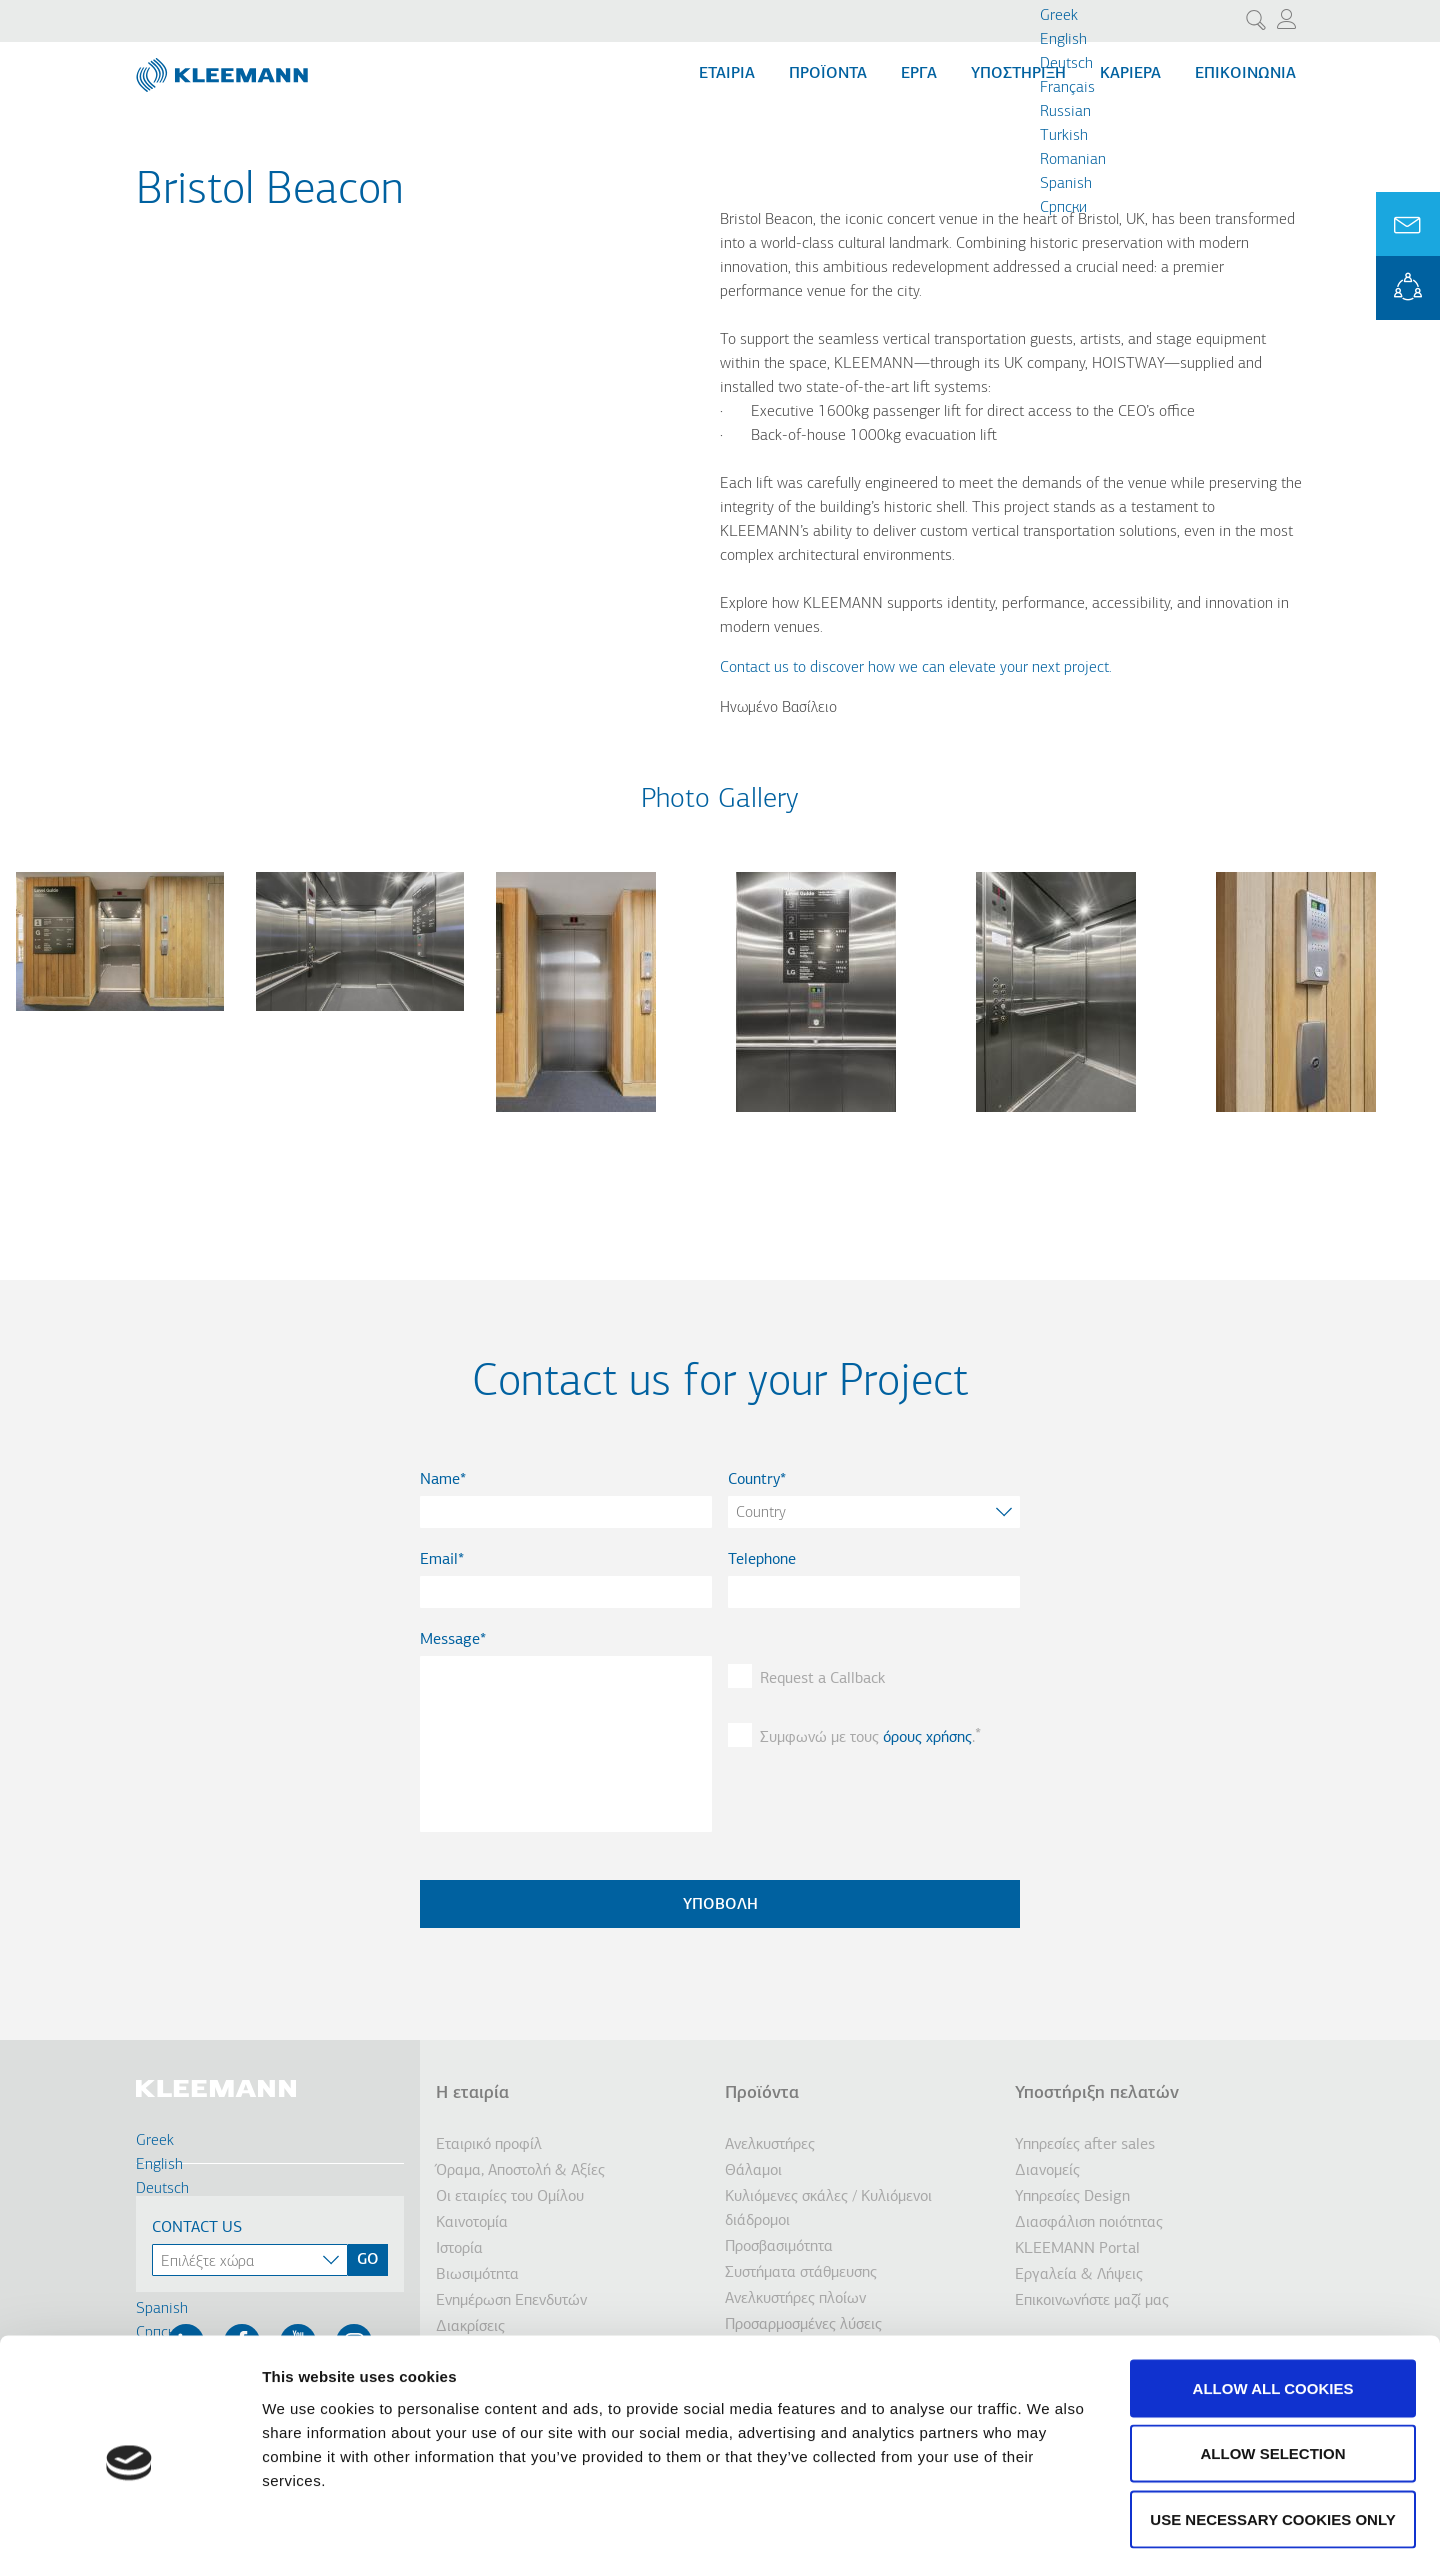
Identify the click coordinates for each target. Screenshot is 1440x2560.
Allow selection (1273, 2363)
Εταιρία (727, 74)
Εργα (919, 74)
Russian (1065, 112)
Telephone (762, 1560)
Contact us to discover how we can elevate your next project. (916, 668)
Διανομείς (1047, 2171)
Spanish (1066, 184)
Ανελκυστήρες (770, 2145)
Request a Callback (822, 1679)
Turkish (1064, 136)
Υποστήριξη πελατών (1097, 2093)
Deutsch (1066, 64)
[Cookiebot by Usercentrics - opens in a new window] (129, 2521)
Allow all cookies (1273, 2297)
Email (439, 1560)
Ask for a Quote (1408, 224)
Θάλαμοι (753, 2171)
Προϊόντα (828, 74)
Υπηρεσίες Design (1072, 2197)
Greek (1059, 16)
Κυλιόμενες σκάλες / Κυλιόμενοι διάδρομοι (828, 2209)
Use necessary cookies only (1272, 2428)
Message (450, 1640)
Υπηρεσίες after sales (1085, 2145)
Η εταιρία (472, 2093)
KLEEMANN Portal (1408, 288)
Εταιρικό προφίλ (489, 2145)
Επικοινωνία (1245, 74)
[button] (120, 1023)
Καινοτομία (472, 2223)
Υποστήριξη (1018, 74)
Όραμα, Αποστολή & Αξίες (520, 2171)
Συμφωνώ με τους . (867, 1738)
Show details (1049, 2520)
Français (1067, 88)
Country (754, 1480)
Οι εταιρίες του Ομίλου (510, 2197)
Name (440, 1480)
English (1063, 40)
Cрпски (1063, 208)
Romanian (1073, 160)
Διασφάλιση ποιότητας (1089, 2223)
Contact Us (197, 2228)
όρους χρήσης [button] (927, 1738)
